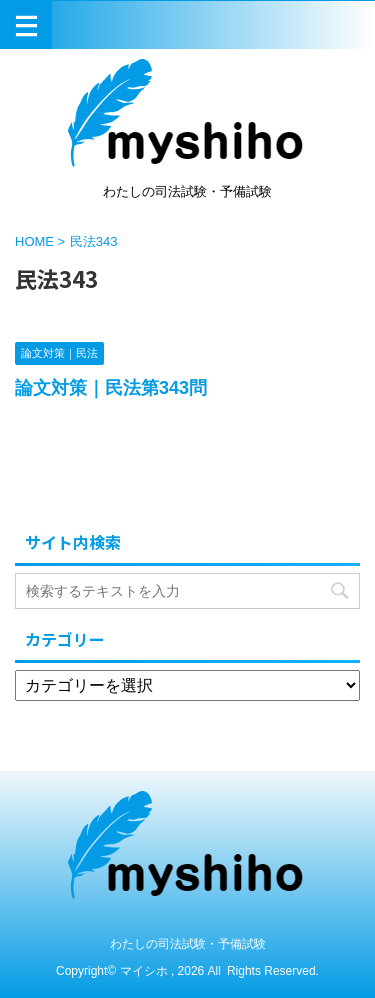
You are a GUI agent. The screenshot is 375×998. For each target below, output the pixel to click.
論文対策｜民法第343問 (111, 388)
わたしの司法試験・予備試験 (188, 944)
